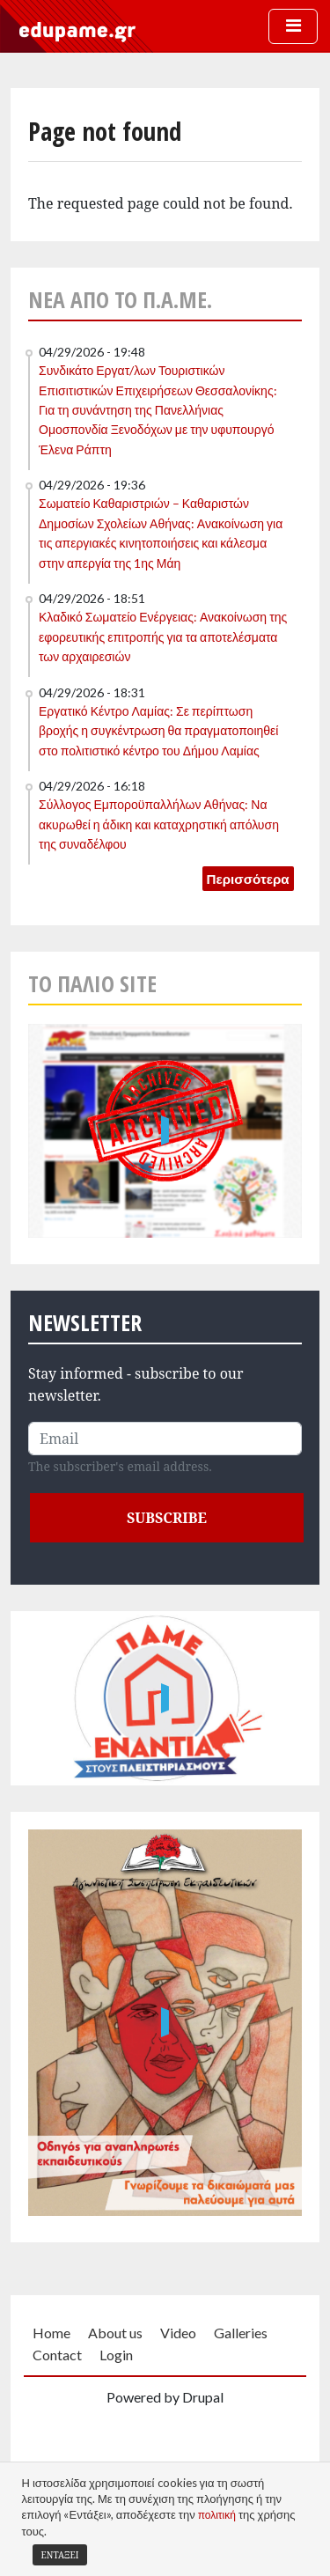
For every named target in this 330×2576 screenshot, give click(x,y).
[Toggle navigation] (293, 26)
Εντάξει (60, 2555)
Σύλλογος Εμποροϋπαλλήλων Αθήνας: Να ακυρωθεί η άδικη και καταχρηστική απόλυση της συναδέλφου (159, 824)
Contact (57, 2354)
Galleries (241, 2332)
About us (115, 2332)
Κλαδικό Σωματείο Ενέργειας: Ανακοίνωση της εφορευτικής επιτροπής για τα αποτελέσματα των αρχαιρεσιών (163, 636)
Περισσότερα (248, 879)
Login (116, 2354)
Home (51, 2332)
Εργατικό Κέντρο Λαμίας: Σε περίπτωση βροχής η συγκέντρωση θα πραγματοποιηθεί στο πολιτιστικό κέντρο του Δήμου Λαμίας (158, 730)
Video (178, 2332)
